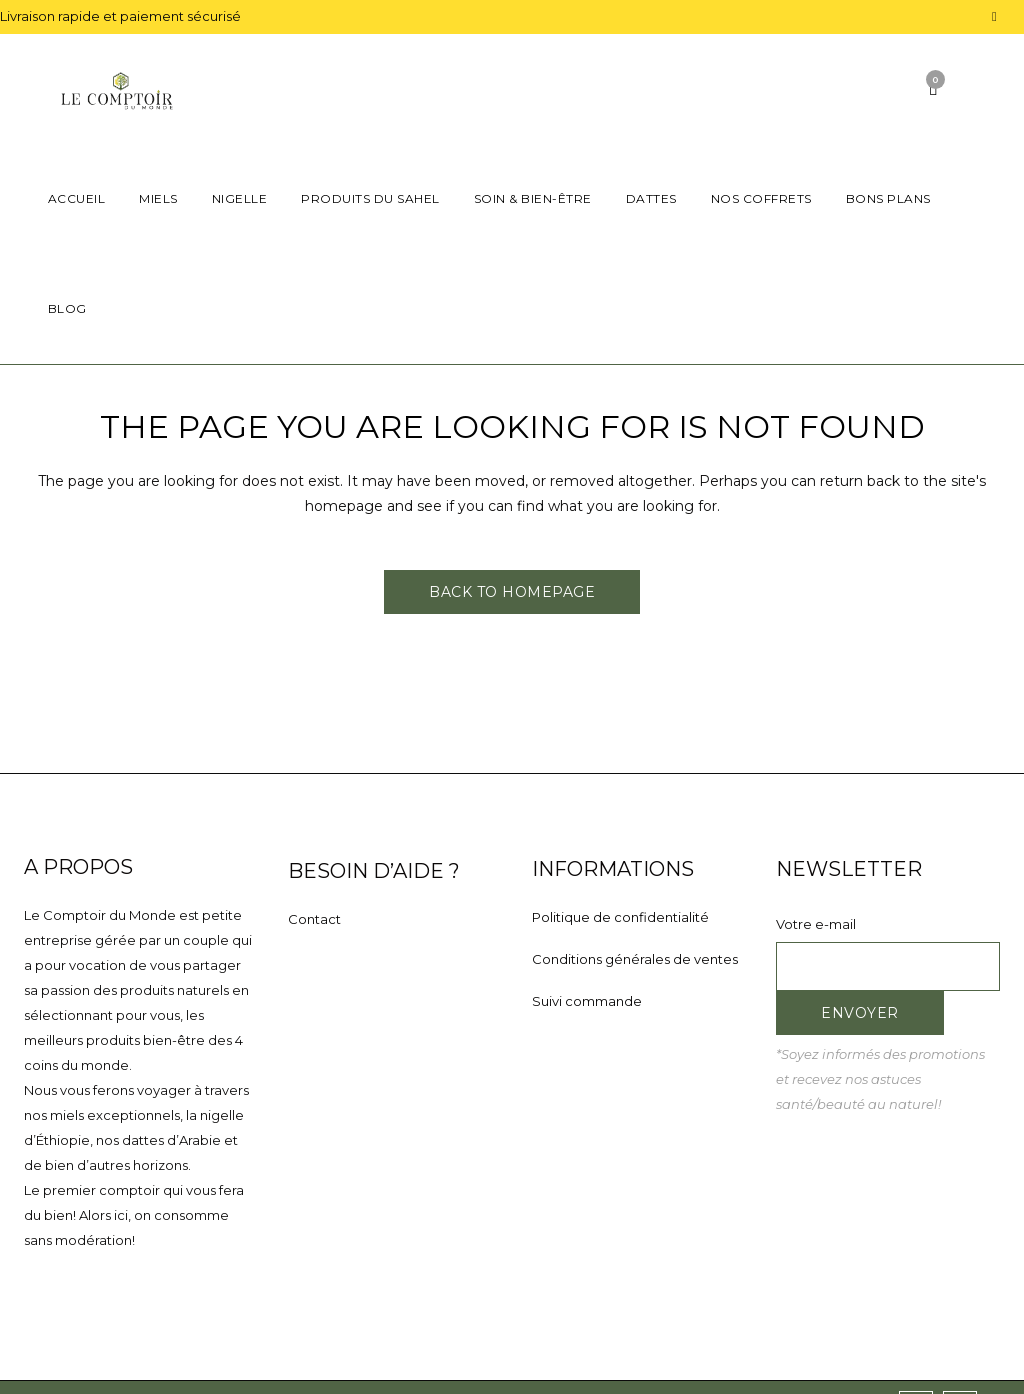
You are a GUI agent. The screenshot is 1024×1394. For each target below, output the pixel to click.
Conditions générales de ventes (635, 959)
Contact (314, 919)
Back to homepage (512, 592)
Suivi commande (587, 1001)
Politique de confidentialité (620, 917)
